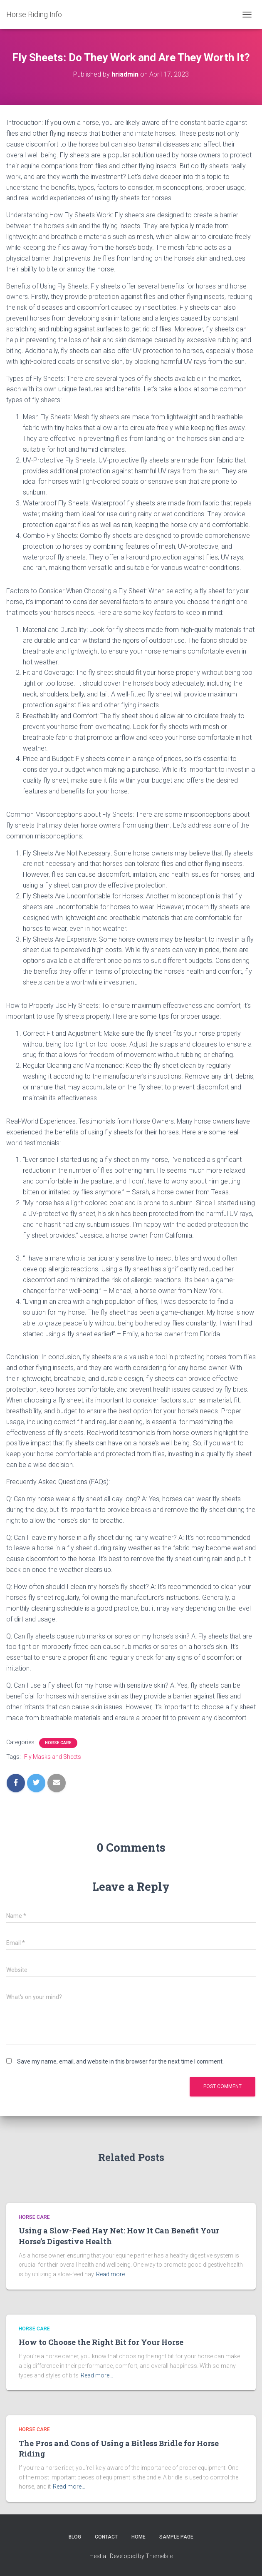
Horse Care (58, 1743)
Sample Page (176, 2537)
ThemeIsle (159, 2556)
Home (138, 2537)
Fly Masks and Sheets (52, 1756)
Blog (75, 2537)
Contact (106, 2537)
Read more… (112, 2274)
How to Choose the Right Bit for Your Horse (101, 2342)
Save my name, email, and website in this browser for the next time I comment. (120, 2061)
